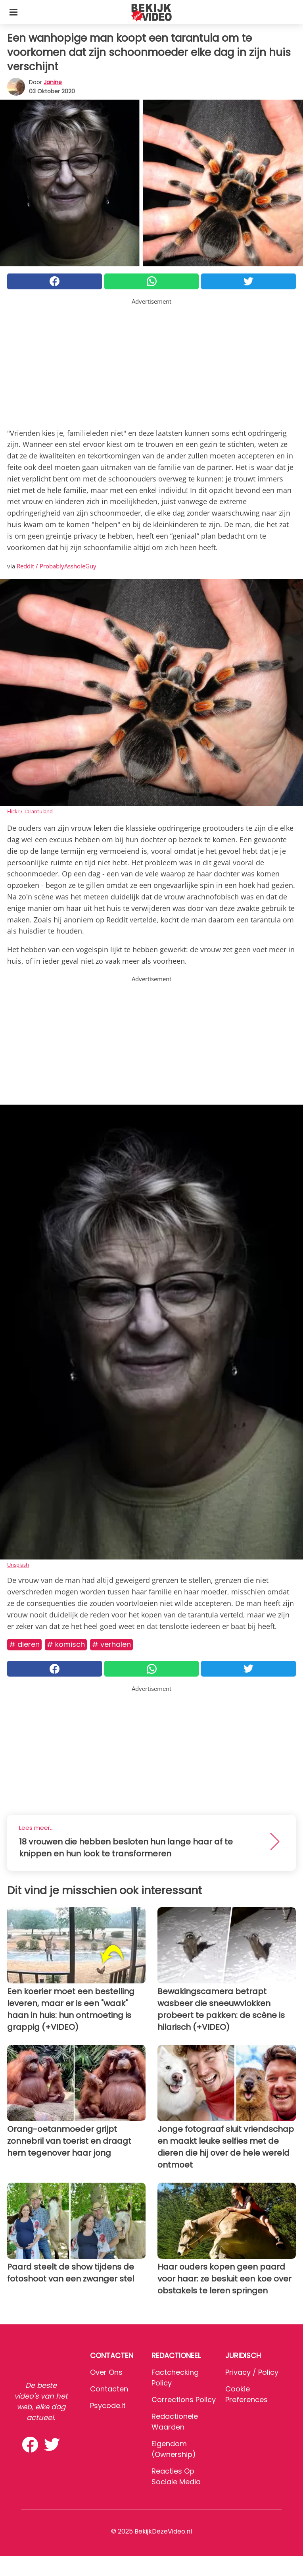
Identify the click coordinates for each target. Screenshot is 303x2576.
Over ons (106, 2372)
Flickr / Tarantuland (30, 811)
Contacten (109, 2389)
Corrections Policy (184, 2400)
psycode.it (108, 2405)
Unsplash (18, 1564)
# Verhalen (111, 1644)
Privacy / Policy (251, 2372)
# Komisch (66, 1644)
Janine (53, 82)
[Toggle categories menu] (13, 12)
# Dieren (24, 1644)
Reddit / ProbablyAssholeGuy (56, 566)
